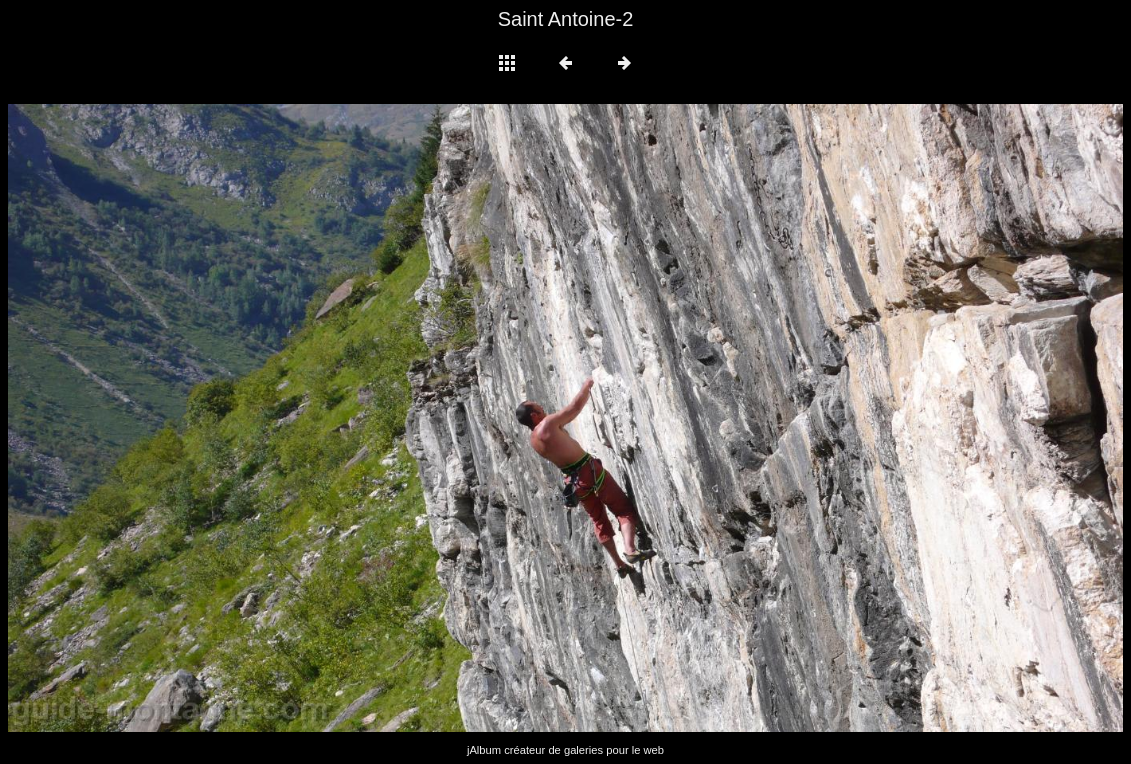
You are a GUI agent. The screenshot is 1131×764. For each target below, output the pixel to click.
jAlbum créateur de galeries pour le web (565, 750)
